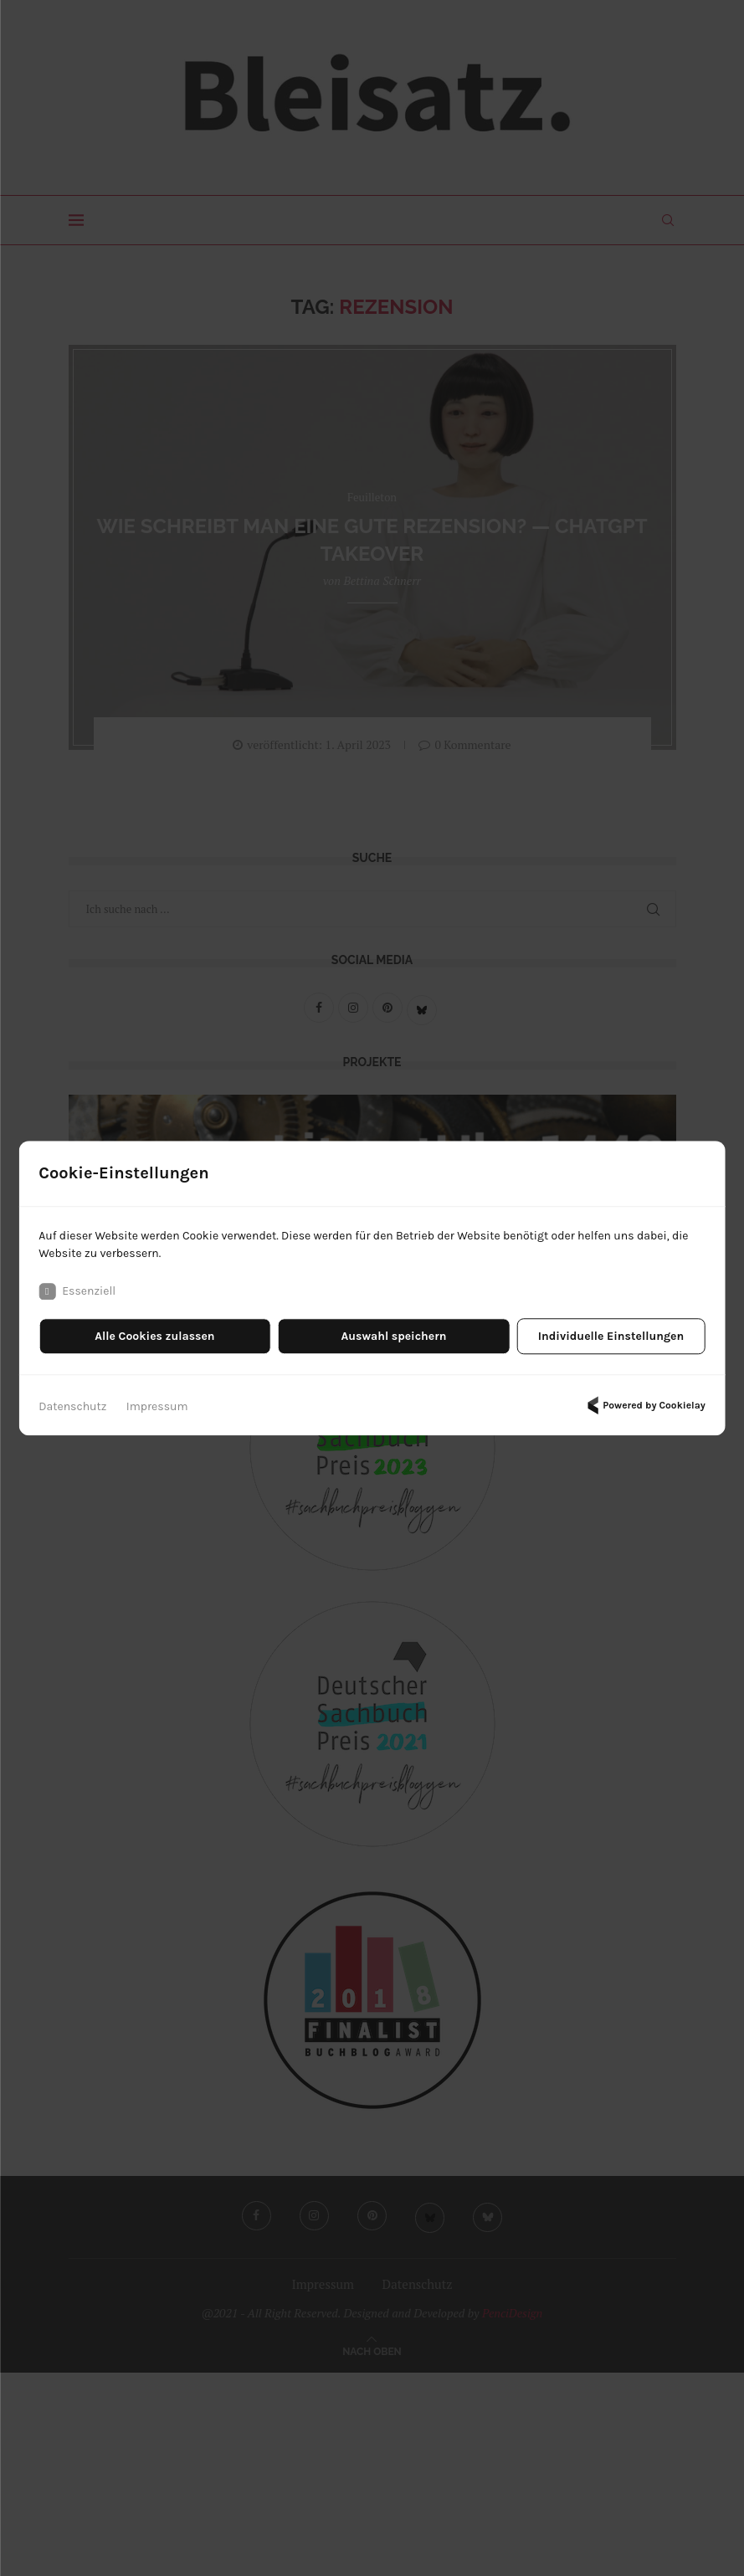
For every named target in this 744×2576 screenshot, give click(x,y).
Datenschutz (72, 1406)
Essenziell (76, 1291)
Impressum (157, 1406)
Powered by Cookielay (643, 1405)
